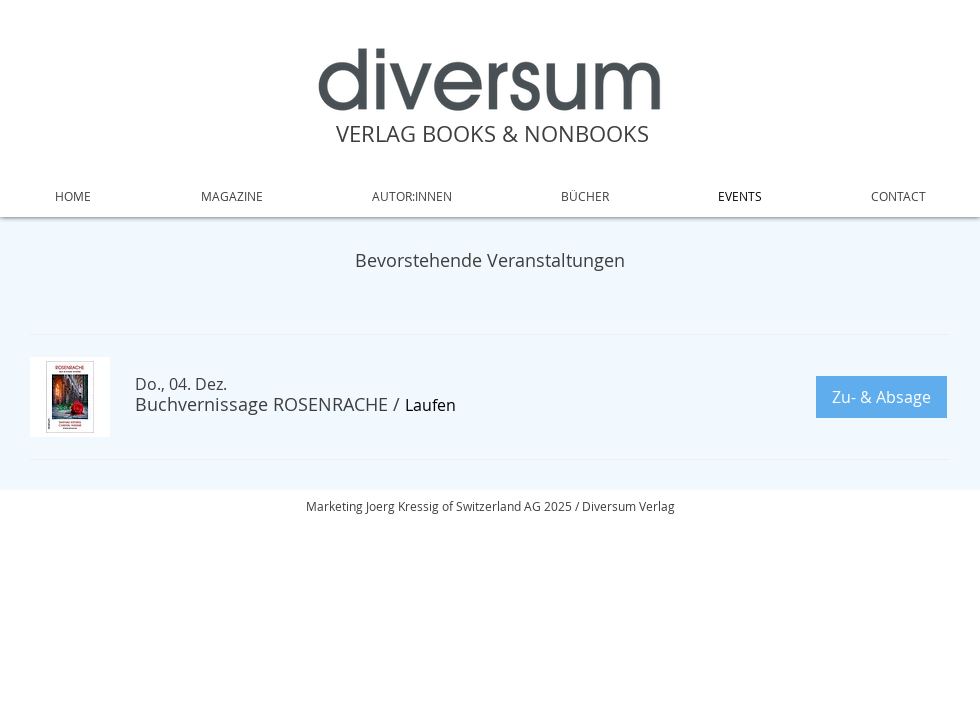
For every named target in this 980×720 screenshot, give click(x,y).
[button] (261, 404)
